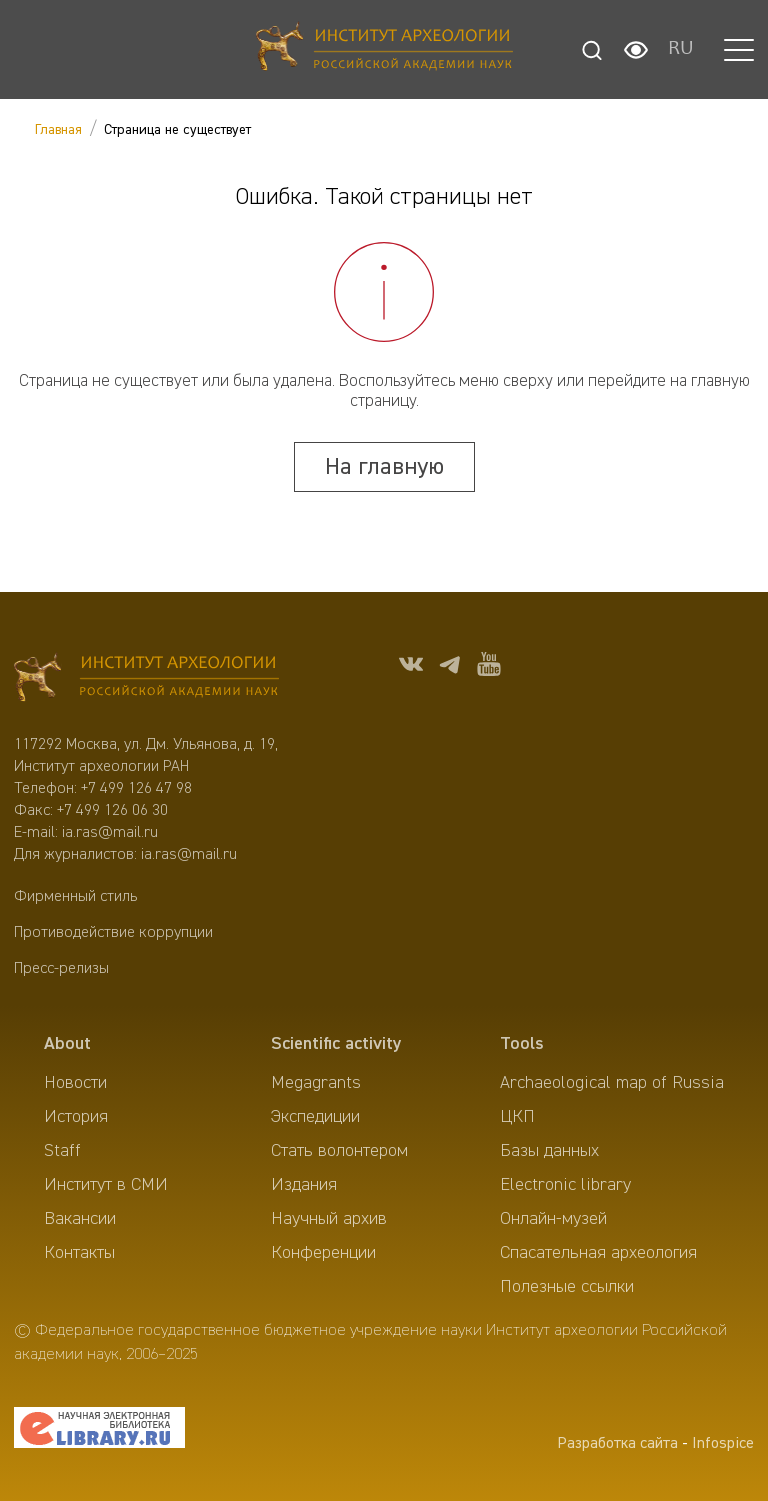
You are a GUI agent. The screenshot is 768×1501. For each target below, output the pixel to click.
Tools (522, 1044)
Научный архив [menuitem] (329, 1219)
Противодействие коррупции (113, 933)
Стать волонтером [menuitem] (339, 1151)
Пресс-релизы (61, 969)
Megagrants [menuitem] (316, 1083)
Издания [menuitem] (304, 1185)
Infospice (723, 1444)
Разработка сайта (617, 1444)
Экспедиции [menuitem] (315, 1117)
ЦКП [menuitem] (517, 1117)
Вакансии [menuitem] (80, 1219)
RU (681, 50)
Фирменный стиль (75, 897)
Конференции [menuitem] (323, 1253)
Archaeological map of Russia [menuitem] (612, 1083)
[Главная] (384, 49)
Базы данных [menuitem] (549, 1151)
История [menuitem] (76, 1117)
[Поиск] (592, 50)
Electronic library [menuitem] (565, 1185)
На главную (384, 467)
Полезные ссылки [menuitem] (567, 1287)
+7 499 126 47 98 (136, 789)
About (67, 1044)
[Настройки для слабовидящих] (636, 50)
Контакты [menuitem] (79, 1253)
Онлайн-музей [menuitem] (553, 1219)
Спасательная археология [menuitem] (598, 1253)
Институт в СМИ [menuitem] (106, 1185)
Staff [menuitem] (62, 1151)
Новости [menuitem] (75, 1083)
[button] (739, 50)
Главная (58, 130)
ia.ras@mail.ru (110, 833)
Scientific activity (336, 1044)
